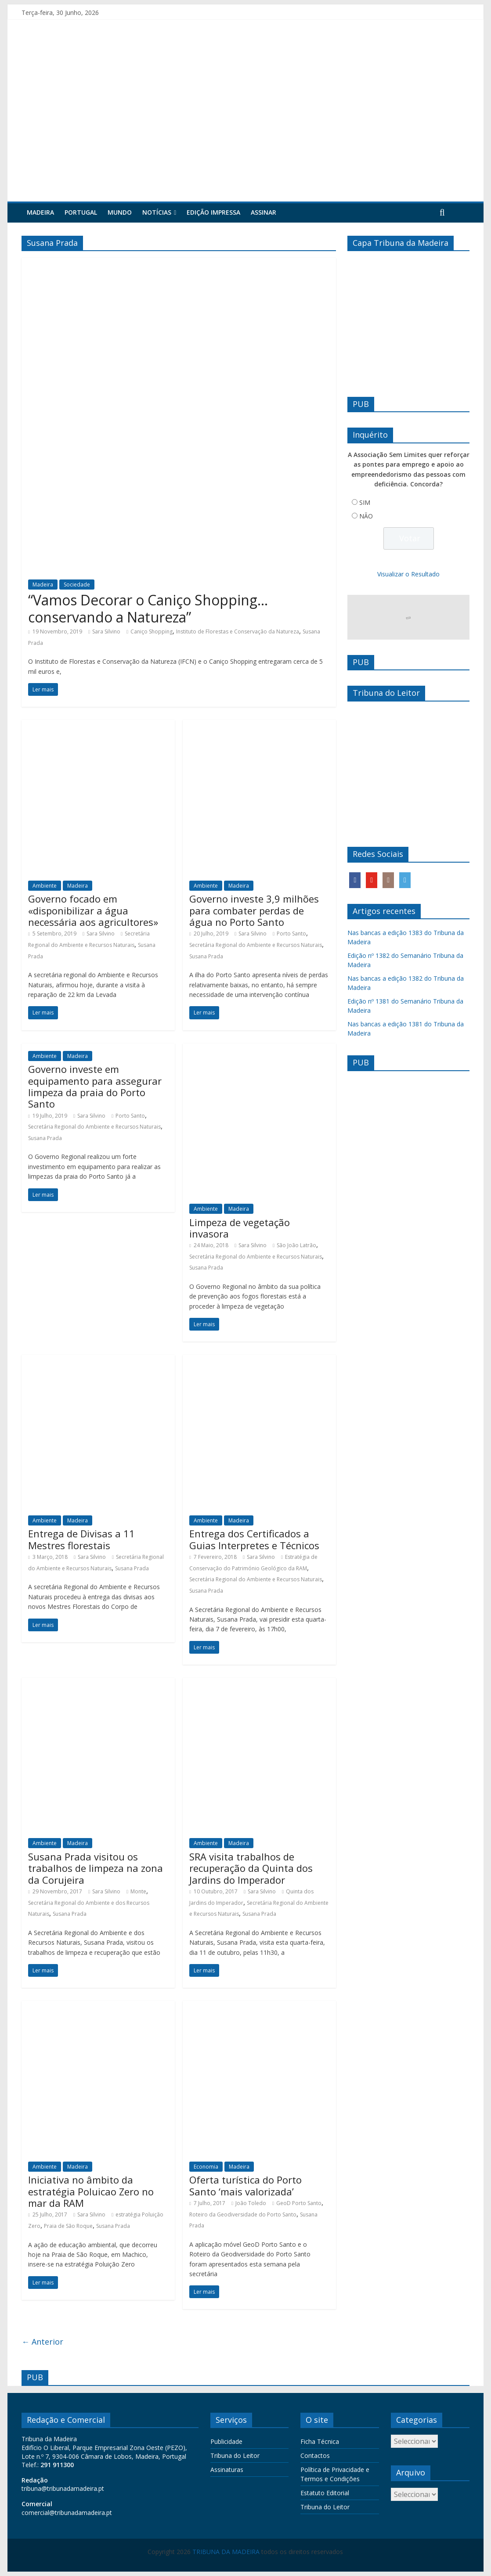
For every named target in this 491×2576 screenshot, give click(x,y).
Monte (138, 1891)
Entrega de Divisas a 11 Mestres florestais (81, 1539)
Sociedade (77, 584)
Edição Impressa (213, 212)
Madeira (40, 212)
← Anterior (42, 2341)
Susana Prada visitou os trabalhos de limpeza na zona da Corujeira (95, 1868)
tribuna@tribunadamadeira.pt (63, 2488)
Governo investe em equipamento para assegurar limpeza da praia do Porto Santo (95, 1086)
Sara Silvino (106, 631)
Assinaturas (226, 2469)
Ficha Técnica (319, 2441)
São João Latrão (296, 1245)
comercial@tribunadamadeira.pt (67, 2512)
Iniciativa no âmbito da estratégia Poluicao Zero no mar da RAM (91, 2191)
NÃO (366, 516)
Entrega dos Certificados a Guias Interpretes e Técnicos (254, 1539)
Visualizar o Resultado (408, 574)
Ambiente (44, 885)
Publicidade (226, 2441)
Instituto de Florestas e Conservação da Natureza (237, 631)
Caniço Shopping (151, 631)
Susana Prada (206, 956)
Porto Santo (291, 933)
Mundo (120, 212)
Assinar (263, 212)
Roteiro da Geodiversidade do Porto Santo (242, 2214)
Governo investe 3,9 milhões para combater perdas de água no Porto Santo (254, 910)
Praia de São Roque (68, 2226)
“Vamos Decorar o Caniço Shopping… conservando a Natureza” (148, 608)
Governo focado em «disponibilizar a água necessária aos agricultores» (93, 910)
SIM (364, 502)
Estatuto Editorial (324, 2493)
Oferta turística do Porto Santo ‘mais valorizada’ (245, 2185)
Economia (206, 2166)
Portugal (81, 212)
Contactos (315, 2455)
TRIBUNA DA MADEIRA (226, 2551)
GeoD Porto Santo (298, 2203)
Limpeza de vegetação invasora (239, 1228)
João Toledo (250, 2203)
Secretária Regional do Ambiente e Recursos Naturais (255, 945)
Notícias (156, 212)
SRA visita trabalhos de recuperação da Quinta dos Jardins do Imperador (251, 1868)
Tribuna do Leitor (235, 2455)
